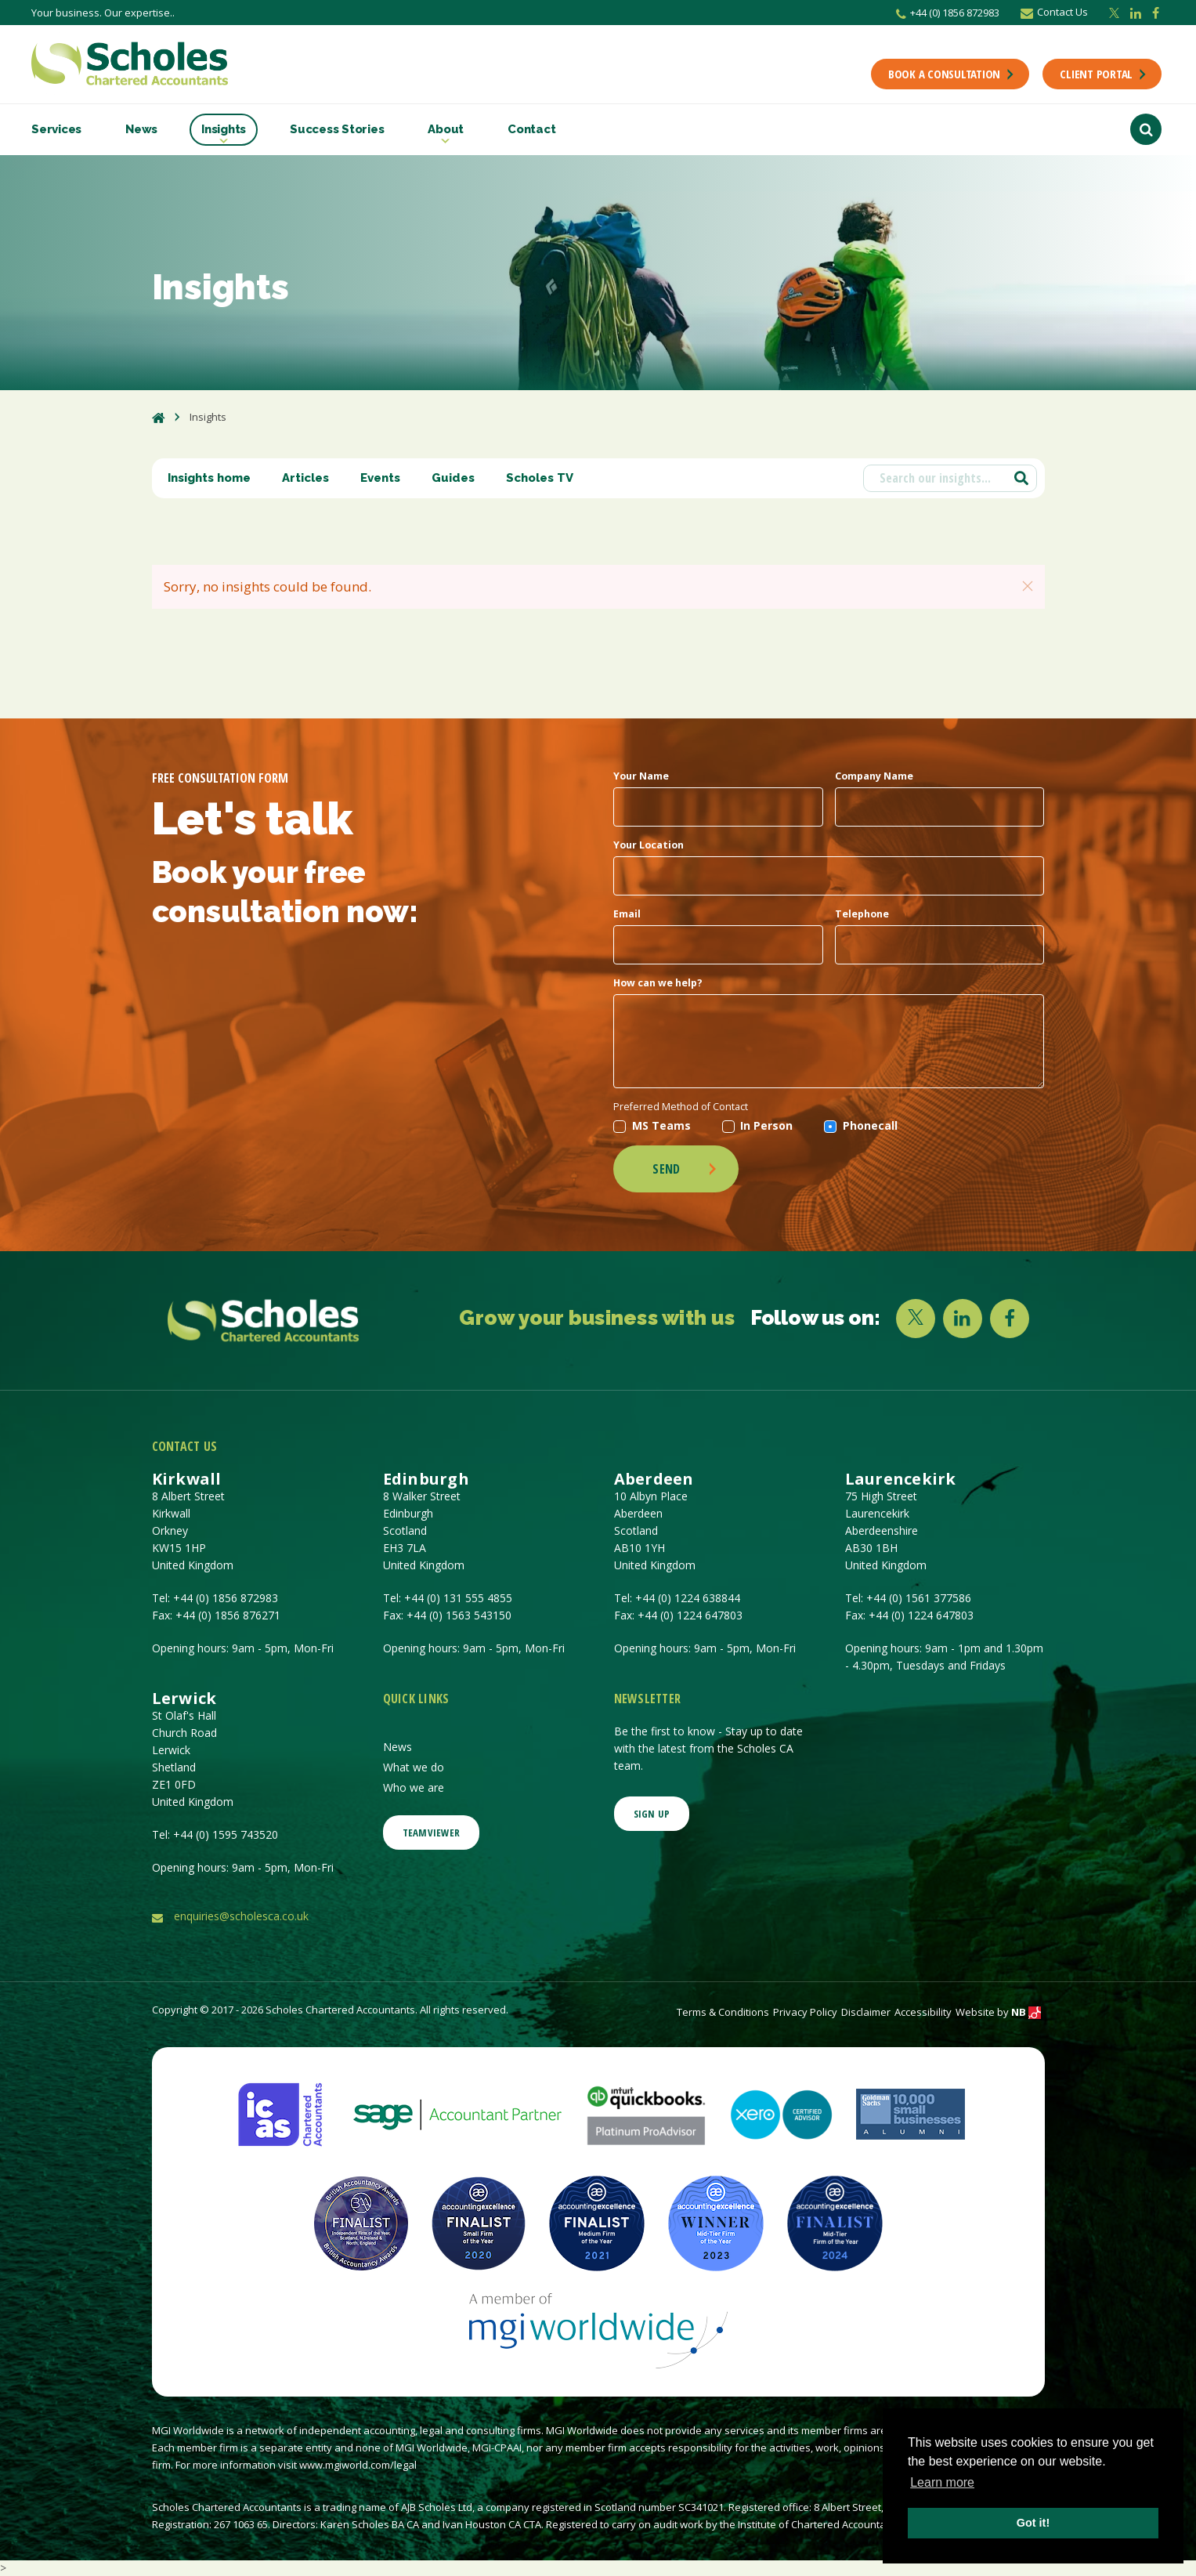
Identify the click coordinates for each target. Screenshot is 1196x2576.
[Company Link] (264, 1320)
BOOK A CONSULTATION (952, 74)
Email (627, 914)
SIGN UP (652, 1814)
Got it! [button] (1033, 2522)
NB (1026, 2012)
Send (685, 1169)
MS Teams (652, 1125)
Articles (305, 478)
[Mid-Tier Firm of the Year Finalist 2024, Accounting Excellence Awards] (835, 2222)
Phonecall (861, 1125)
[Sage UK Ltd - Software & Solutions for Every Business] (457, 2113)
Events (380, 478)
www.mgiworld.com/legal (358, 2465)
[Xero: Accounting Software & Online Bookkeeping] (781, 2113)
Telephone (862, 914)
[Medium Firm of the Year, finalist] (597, 2222)
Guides (453, 478)
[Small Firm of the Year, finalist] (479, 2222)
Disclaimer (866, 2012)
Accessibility (923, 2012)
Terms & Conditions (723, 2012)
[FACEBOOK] (1009, 1318)
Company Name (874, 776)
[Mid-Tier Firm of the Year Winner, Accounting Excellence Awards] (716, 2222)
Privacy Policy (805, 2012)
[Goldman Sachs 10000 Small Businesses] (910, 2113)
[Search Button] (1146, 129)
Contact (531, 129)
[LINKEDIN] (962, 1318)
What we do (413, 1767)
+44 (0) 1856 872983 (947, 12)
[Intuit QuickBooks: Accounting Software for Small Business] (646, 2113)
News (141, 129)
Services (56, 129)
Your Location (648, 845)
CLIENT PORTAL (1104, 74)
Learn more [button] (942, 2482)
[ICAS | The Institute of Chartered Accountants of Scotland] (279, 2113)
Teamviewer (432, 1832)
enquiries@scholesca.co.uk (241, 1915)
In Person (757, 1125)
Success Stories (337, 129)
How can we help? (658, 983)
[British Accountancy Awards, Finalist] (361, 2222)
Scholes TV (539, 478)
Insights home (209, 478)
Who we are (413, 1787)
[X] (915, 1318)
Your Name (641, 776)
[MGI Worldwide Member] (598, 2329)
